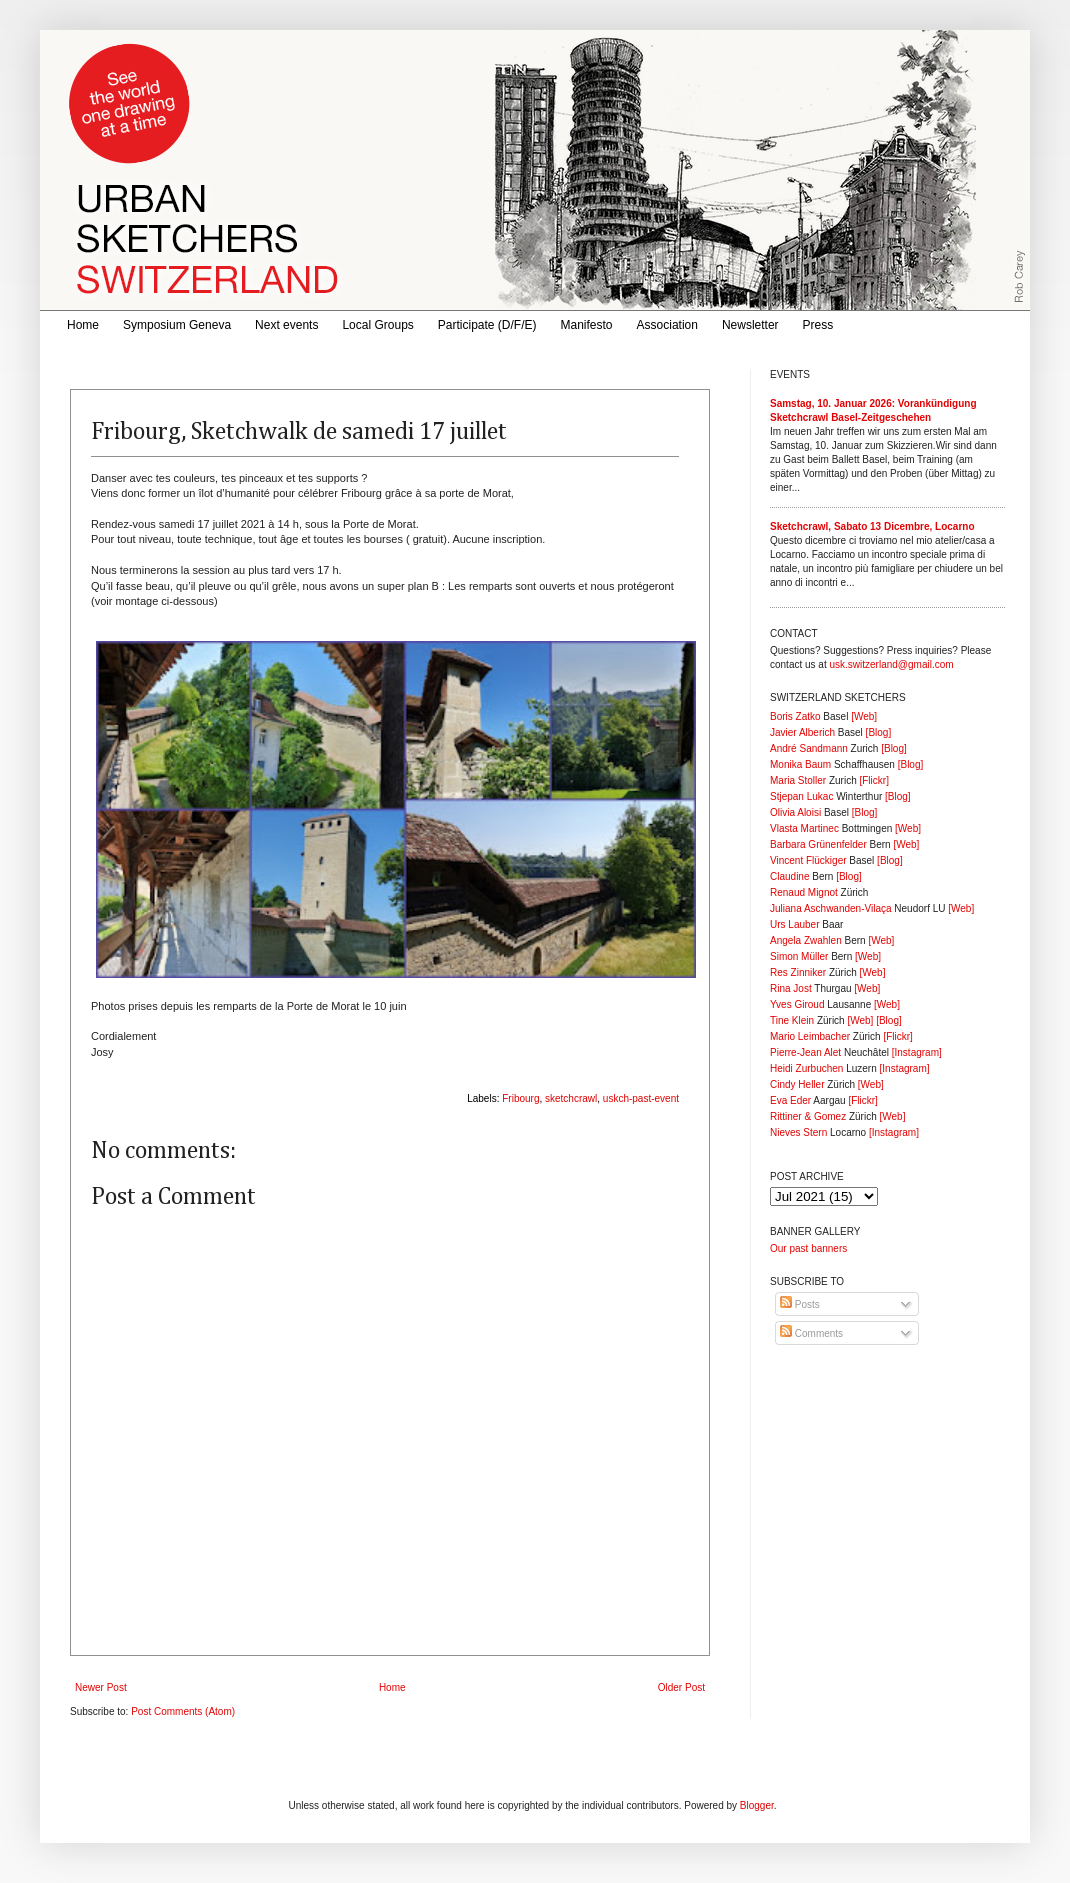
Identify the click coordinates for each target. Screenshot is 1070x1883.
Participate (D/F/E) (487, 325)
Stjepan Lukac (801, 796)
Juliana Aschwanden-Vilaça (831, 908)
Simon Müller (799, 956)
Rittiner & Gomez (808, 1116)
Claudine (789, 876)
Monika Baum (800, 764)
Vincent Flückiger (808, 860)
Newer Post (101, 1687)
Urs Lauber (794, 924)
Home (83, 325)
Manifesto (587, 325)
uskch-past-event (641, 1098)
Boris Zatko (795, 716)
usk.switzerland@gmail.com (891, 664)
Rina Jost (791, 988)
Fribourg (520, 1098)
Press (818, 325)
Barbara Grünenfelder (818, 844)
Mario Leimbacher (810, 1036)
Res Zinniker (798, 972)
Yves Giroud (797, 1004)
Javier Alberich (802, 732)
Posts (800, 1304)
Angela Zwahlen (806, 940)
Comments (811, 1333)
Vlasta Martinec (804, 828)
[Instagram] (917, 1052)
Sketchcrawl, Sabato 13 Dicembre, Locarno (872, 526)
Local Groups (377, 325)
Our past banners (808, 1248)
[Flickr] (873, 780)
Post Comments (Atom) (183, 1711)
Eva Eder (790, 1100)
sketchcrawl (571, 1098)
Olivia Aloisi (795, 812)
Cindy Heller (797, 1084)
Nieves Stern (798, 1132)
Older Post (681, 1687)
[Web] (864, 716)
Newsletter (750, 325)
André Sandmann (809, 748)
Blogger (757, 1805)
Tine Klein (792, 1020)
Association (667, 325)
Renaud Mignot (804, 892)
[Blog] (879, 732)
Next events (286, 325)
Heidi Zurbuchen (806, 1068)
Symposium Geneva (177, 325)
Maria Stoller (798, 780)
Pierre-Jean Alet (805, 1052)
